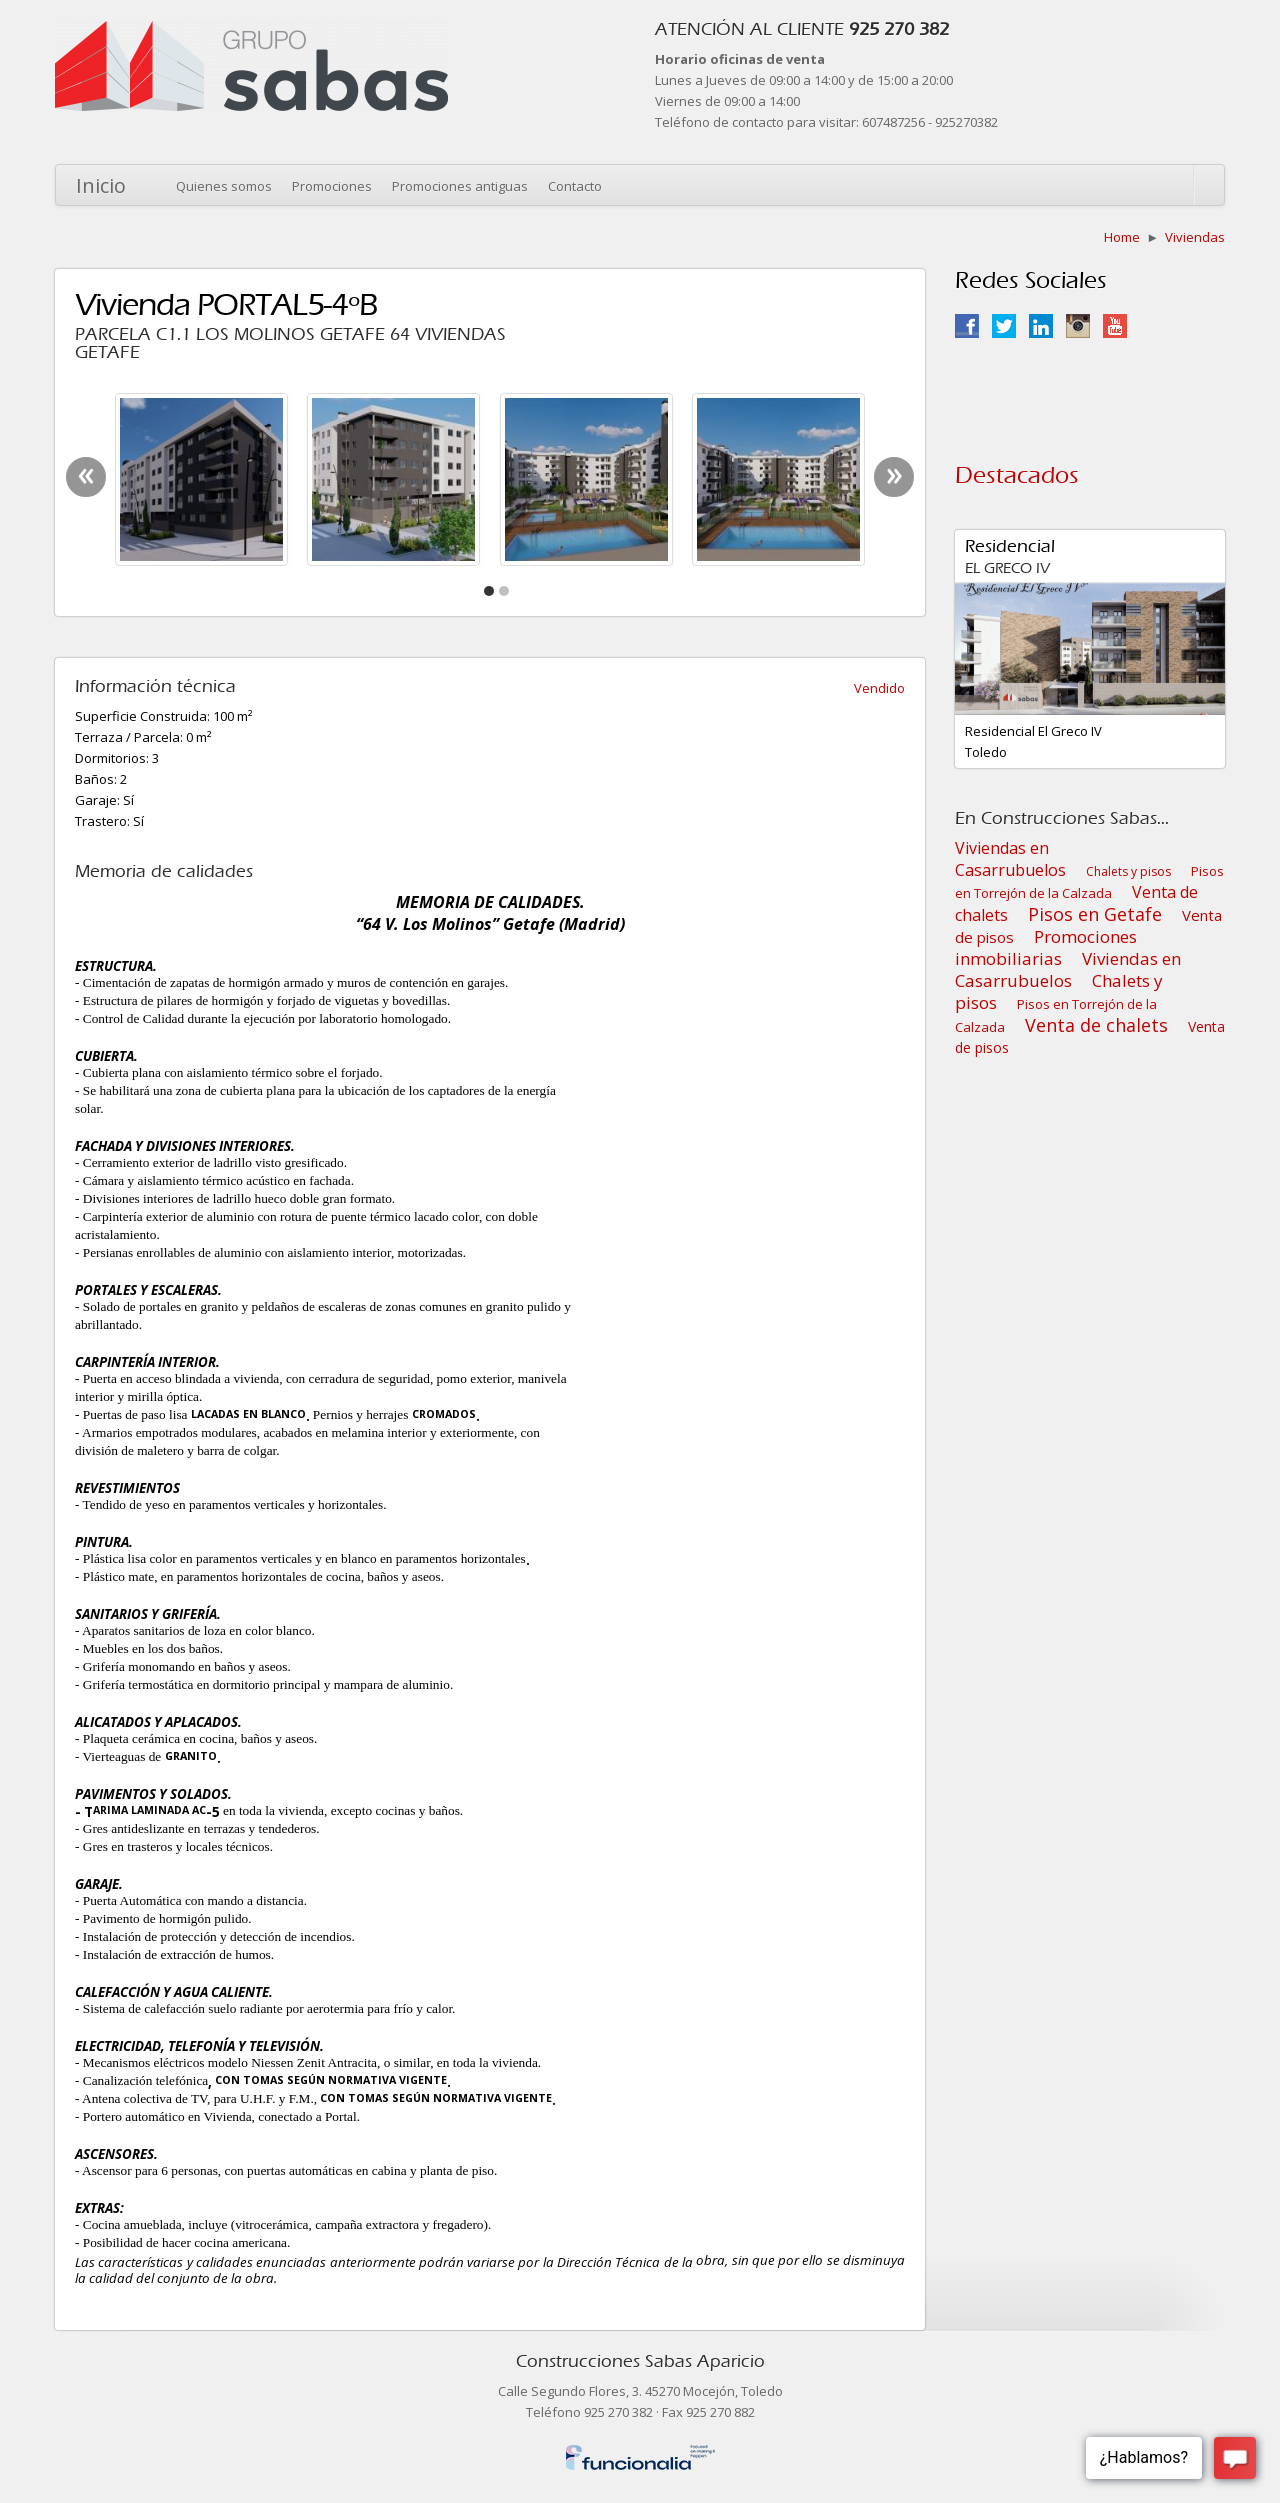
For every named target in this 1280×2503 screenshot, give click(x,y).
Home (1122, 237)
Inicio (101, 185)
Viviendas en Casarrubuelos (1010, 859)
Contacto (575, 186)
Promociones (332, 186)
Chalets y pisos (1128, 871)
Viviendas (1195, 237)
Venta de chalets (1096, 1025)
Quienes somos (224, 186)
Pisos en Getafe (1095, 914)
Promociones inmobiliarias (1046, 947)
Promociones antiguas (460, 186)
